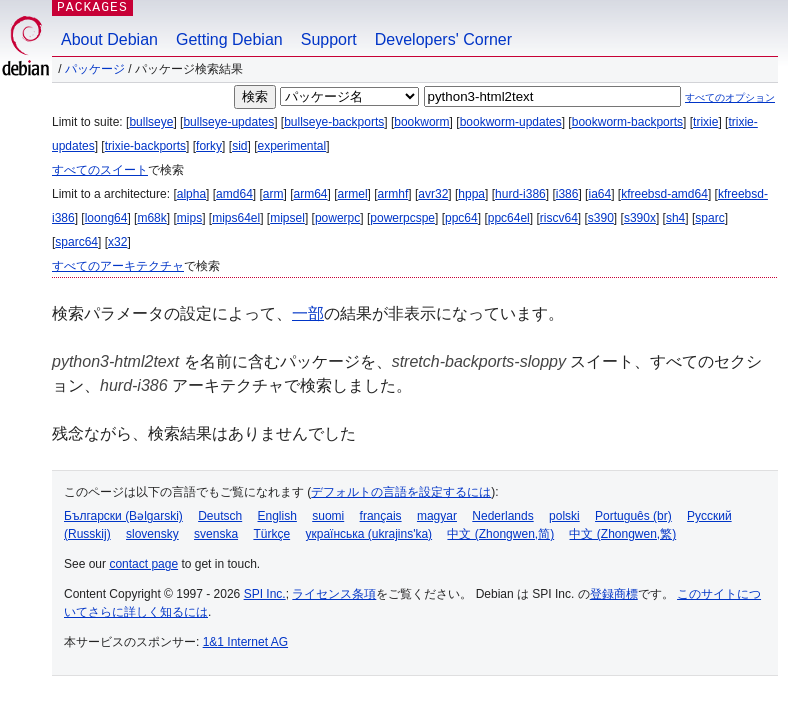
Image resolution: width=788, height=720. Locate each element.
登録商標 (614, 594)
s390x (640, 218)
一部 (308, 313)
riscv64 (559, 218)
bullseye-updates (228, 122)
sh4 (675, 218)
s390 (601, 218)
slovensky (152, 534)
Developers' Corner (443, 39)
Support (329, 39)
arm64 (311, 194)
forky (209, 146)
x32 (117, 242)
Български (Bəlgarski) (123, 516)
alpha (191, 194)
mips (189, 218)
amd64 (234, 194)
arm (273, 194)
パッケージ (95, 69)
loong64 (106, 218)
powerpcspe (402, 218)
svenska (216, 534)
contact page (143, 564)
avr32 (433, 194)
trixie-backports (145, 146)
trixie (705, 122)
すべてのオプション (730, 97)
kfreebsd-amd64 (664, 194)
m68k (151, 218)
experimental (291, 146)
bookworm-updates (511, 122)
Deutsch (220, 516)
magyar (437, 516)
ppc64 (461, 218)
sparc (709, 218)
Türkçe (271, 534)
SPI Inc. (265, 594)
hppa (471, 194)
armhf (393, 194)
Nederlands (502, 516)
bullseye (151, 122)
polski (564, 516)
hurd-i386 (520, 194)
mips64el (236, 218)
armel (353, 194)
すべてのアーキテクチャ (118, 266)
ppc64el (509, 218)
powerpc (337, 218)
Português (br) (633, 516)
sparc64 (76, 242)
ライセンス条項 (334, 594)
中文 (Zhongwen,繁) (622, 534)
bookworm (421, 122)
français (381, 516)
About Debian (109, 39)
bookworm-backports (627, 122)
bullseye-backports (334, 122)
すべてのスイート (100, 170)
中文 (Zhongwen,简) (500, 534)
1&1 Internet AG (245, 642)
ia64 (599, 194)
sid (239, 146)
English (277, 516)
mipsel (287, 218)
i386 (567, 194)
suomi (328, 516)
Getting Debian (229, 39)
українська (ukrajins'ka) (368, 534)
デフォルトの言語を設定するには (401, 492)
